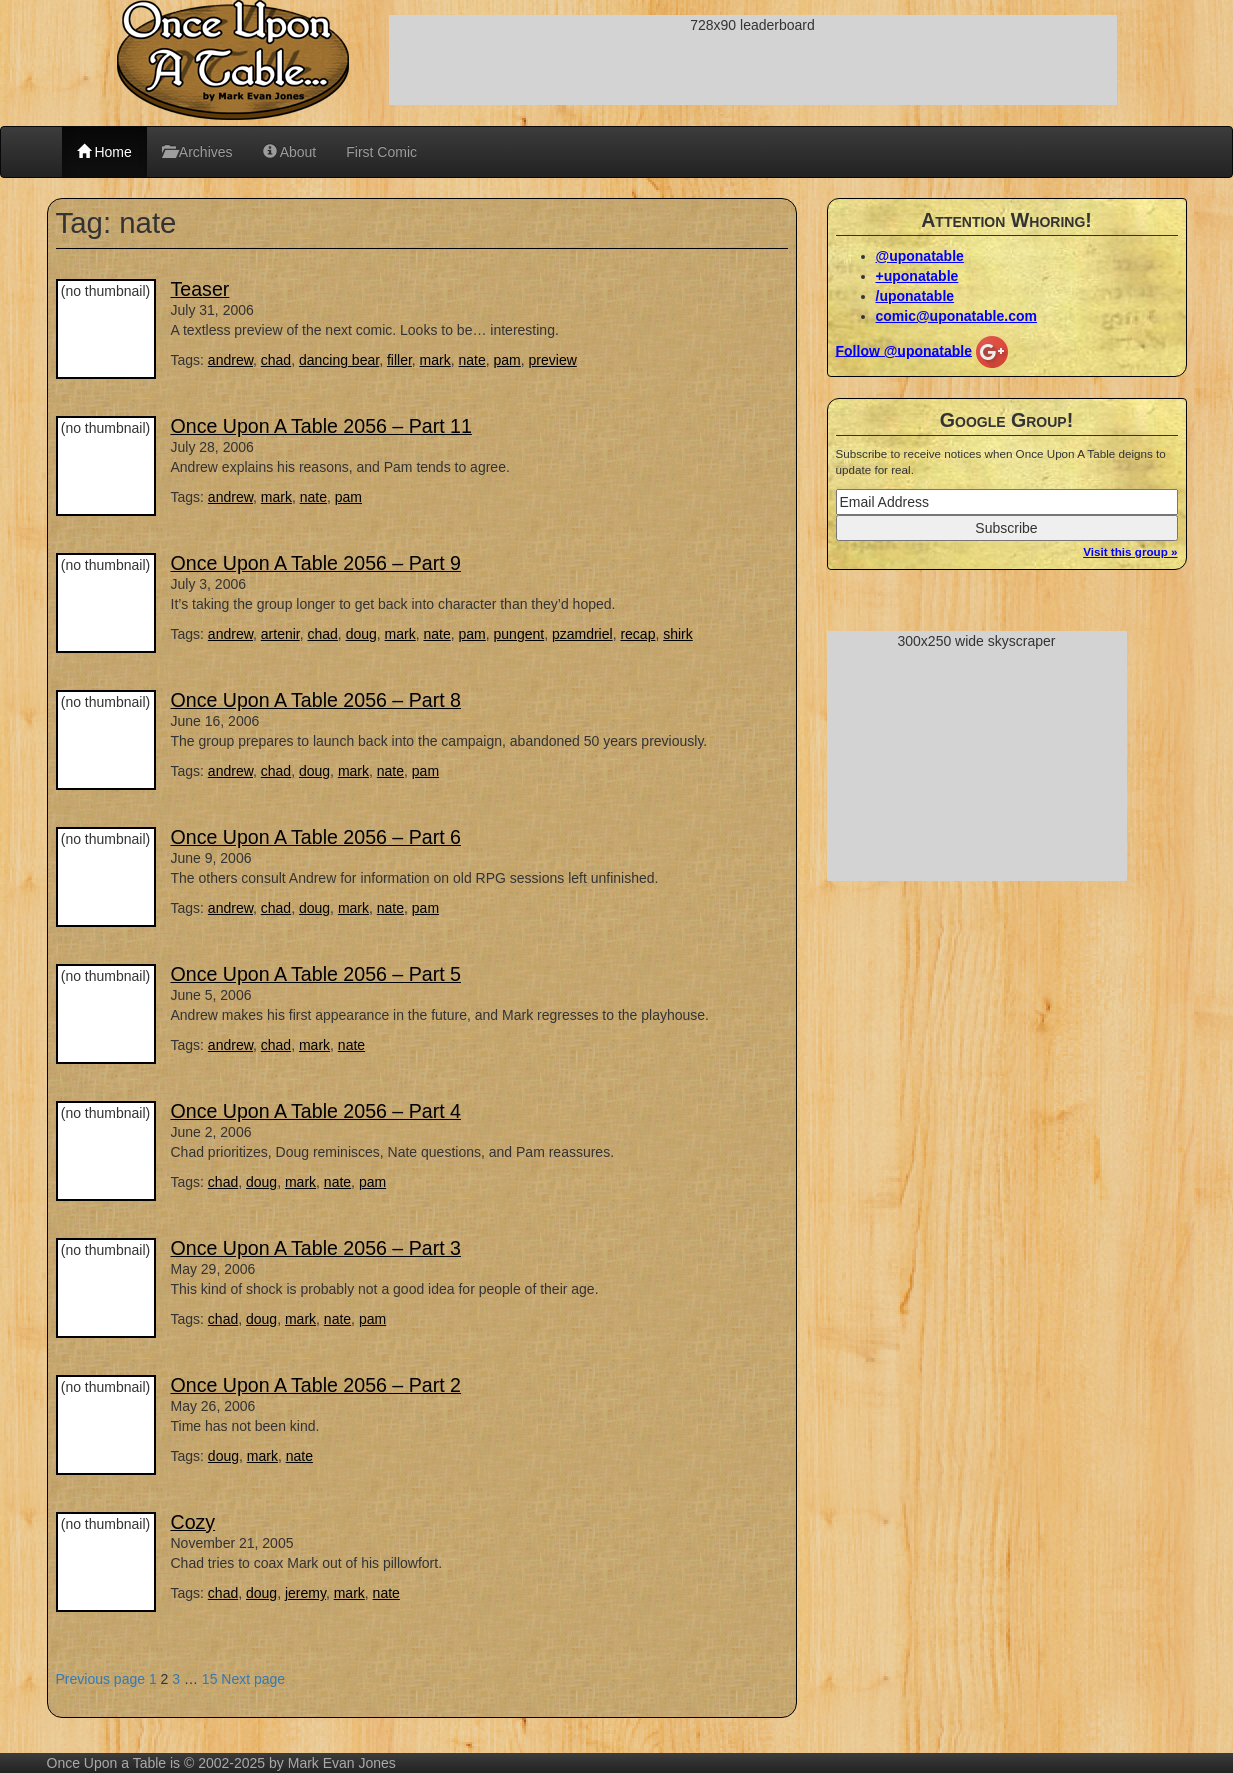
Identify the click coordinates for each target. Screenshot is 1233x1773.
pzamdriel (582, 634)
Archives (197, 152)
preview (553, 360)
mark (435, 360)
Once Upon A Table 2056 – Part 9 (316, 563)
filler (399, 360)
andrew (230, 360)
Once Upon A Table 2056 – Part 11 (321, 426)
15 (210, 1679)
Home (104, 152)
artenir (280, 634)
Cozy (193, 1522)
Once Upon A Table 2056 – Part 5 (316, 974)
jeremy (305, 1593)
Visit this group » (1130, 551)
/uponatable (915, 296)
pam (507, 360)
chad (276, 360)
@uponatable (920, 256)
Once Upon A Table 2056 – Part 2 (316, 1385)
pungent (519, 634)
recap (637, 634)
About (290, 152)
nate (472, 360)
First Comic (381, 152)
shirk (678, 634)
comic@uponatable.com (956, 316)
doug (361, 634)
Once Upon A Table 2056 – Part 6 (316, 837)
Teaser (200, 289)
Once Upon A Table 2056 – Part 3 (316, 1248)
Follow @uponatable (904, 350)
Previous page (101, 1679)
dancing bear (339, 360)
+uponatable (917, 276)
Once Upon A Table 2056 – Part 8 (316, 700)
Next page (253, 1679)
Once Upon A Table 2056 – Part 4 (316, 1111)
